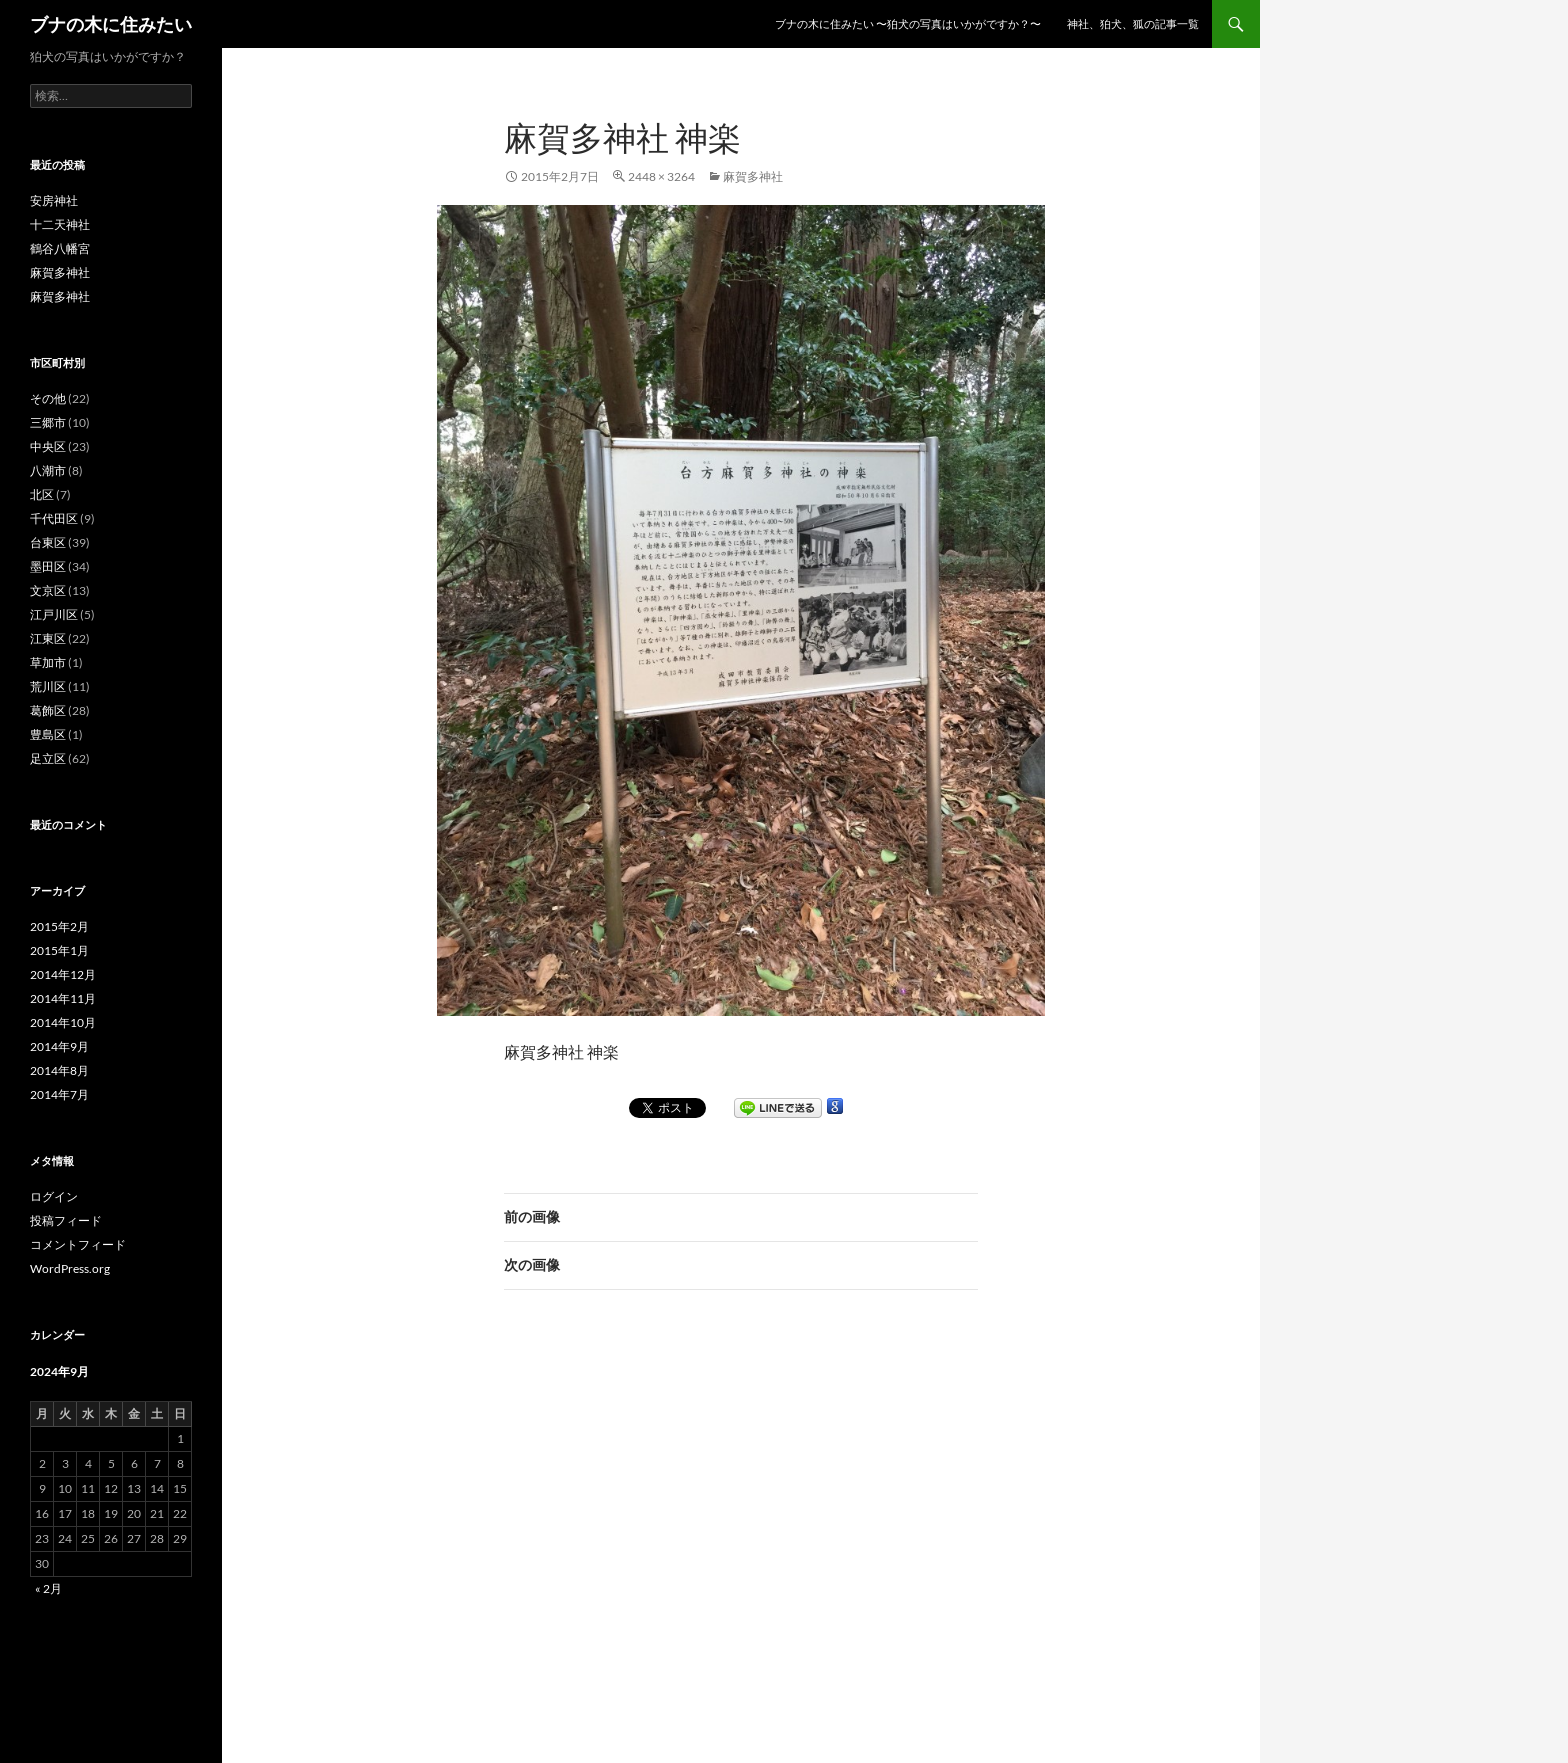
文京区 (48, 590)
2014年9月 (59, 1046)
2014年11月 (63, 998)
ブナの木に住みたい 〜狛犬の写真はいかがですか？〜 (908, 23)
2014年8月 (59, 1070)
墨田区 (48, 566)
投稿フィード (66, 1220)
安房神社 (54, 200)
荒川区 (48, 686)
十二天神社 (60, 224)
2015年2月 (59, 926)
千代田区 (54, 518)
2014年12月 (63, 974)
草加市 (48, 662)
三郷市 (48, 422)
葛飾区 (48, 710)
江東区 (48, 638)
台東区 (48, 542)
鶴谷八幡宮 (60, 248)
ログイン (54, 1196)
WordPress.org (70, 1268)
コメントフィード (78, 1244)
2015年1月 (59, 950)
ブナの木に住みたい (111, 24)
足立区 (48, 758)
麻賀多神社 (753, 176)
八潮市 (48, 470)
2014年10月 (63, 1022)
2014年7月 (59, 1094)
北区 (42, 494)
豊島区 (48, 734)
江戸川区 (54, 614)
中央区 (48, 446)
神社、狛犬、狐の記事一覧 (1133, 23)
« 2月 (48, 1588)
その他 (48, 398)
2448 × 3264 (661, 176)
